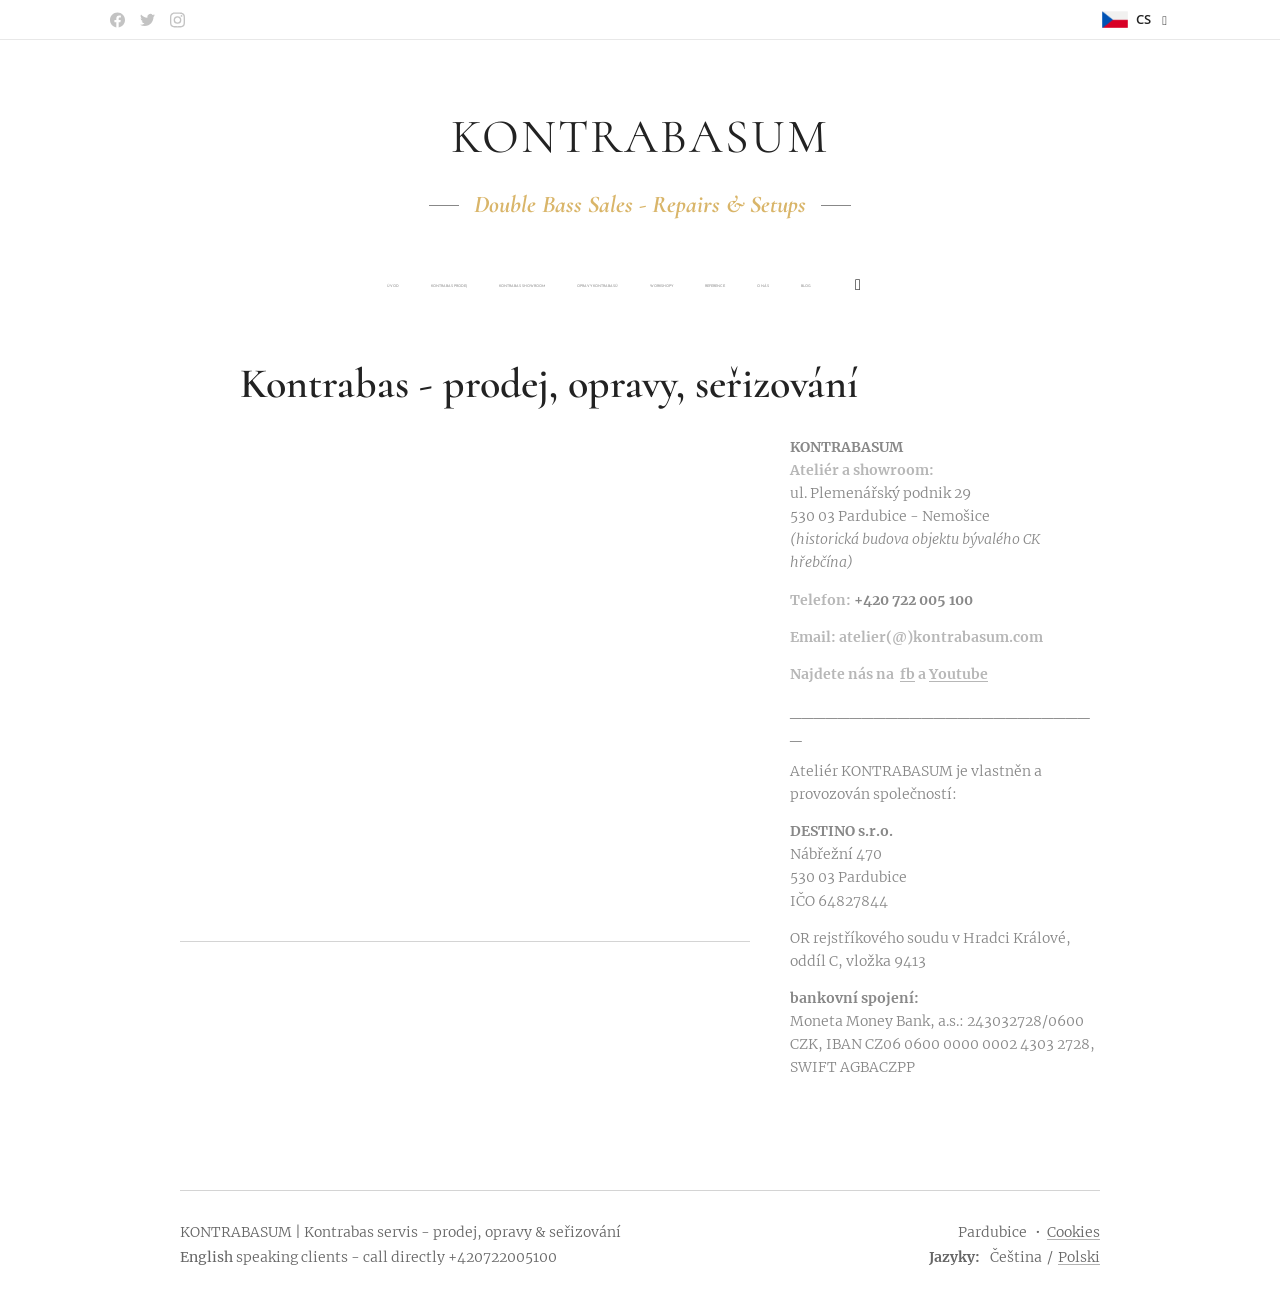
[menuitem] (502, 286)
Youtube (958, 673)
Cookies (1073, 1232)
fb (907, 673)
